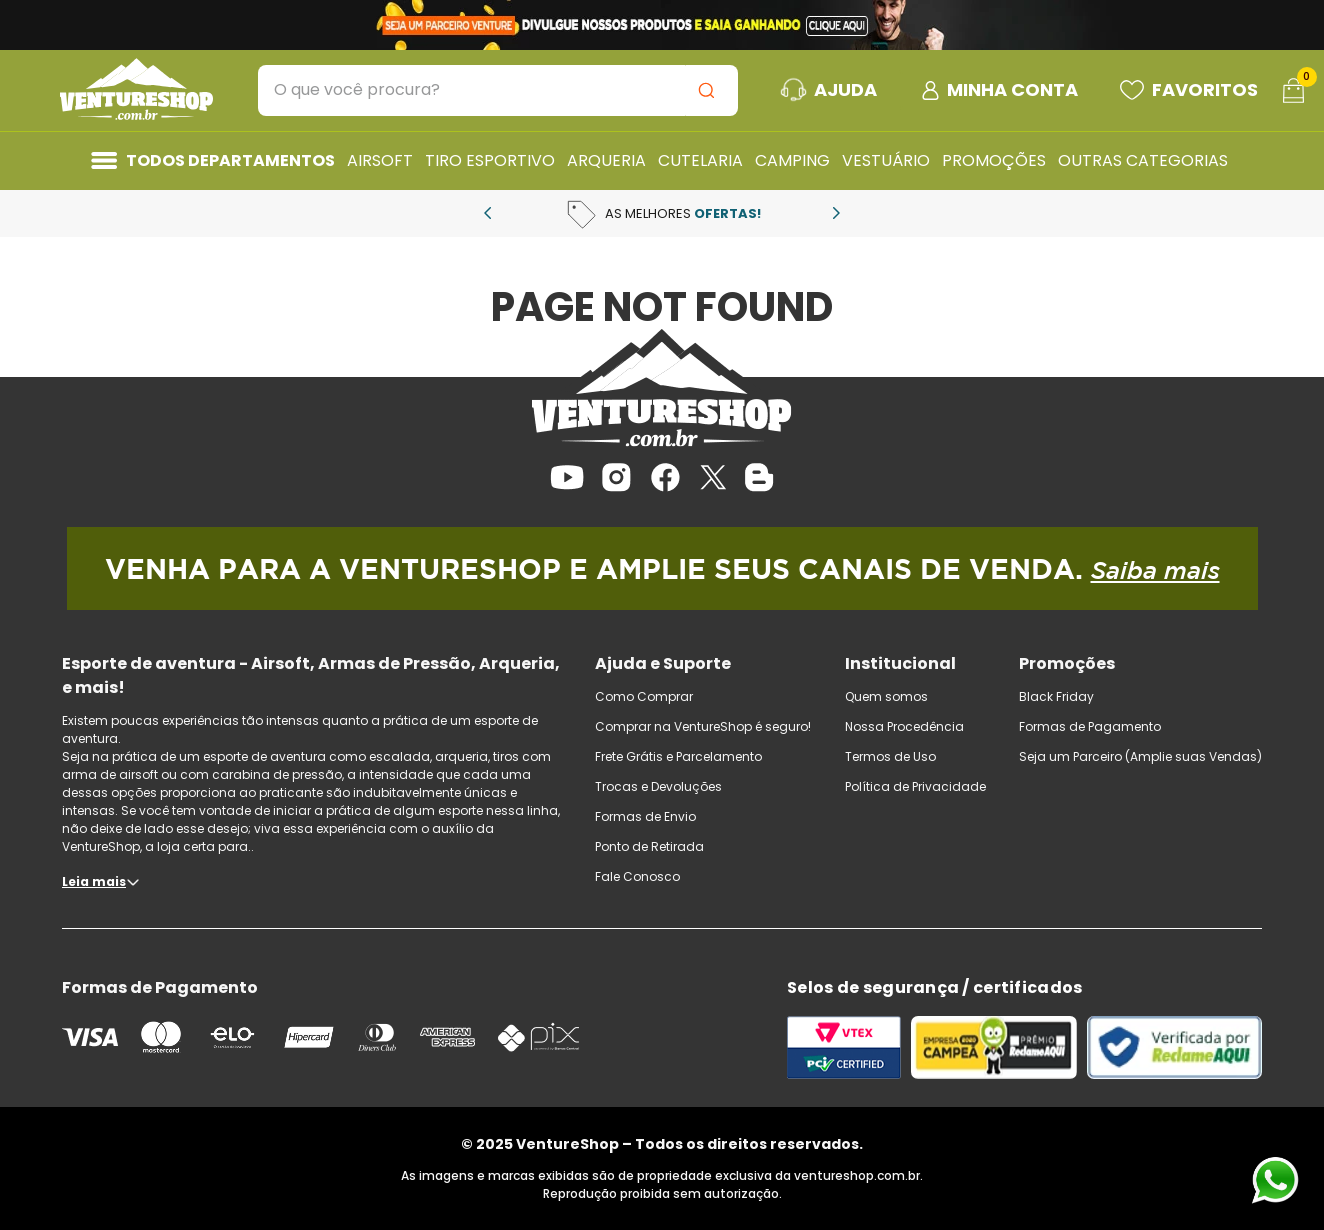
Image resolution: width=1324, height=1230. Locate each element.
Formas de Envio (645, 816)
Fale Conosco (637, 876)
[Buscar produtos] (710, 90)
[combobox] (498, 90)
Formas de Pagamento (1090, 726)
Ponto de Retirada (649, 846)
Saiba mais (1155, 570)
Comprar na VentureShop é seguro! (703, 726)
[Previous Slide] (488, 213)
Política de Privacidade (915, 786)
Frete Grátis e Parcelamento (678, 756)
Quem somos (886, 696)
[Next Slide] (836, 213)
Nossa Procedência (904, 726)
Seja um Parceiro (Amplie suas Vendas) (1140, 756)
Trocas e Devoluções (658, 786)
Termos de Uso (890, 756)
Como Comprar (644, 696)
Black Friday (1056, 696)
